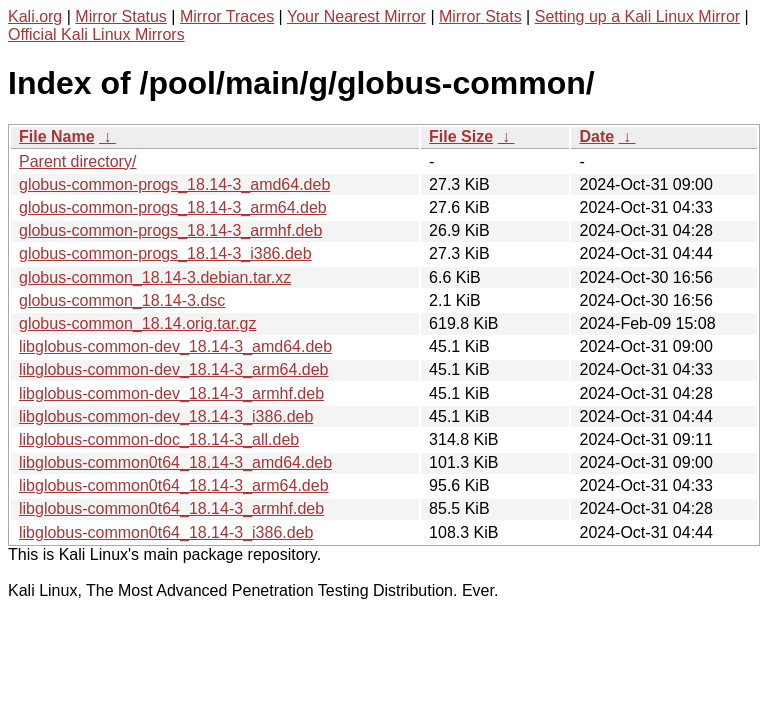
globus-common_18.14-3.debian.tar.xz (155, 277)
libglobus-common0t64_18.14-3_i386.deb (166, 532)
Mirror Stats (480, 16)
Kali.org (35, 16)
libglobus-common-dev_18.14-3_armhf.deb (171, 393)
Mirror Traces (227, 16)
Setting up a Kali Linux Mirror (637, 16)
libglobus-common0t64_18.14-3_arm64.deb (174, 485)
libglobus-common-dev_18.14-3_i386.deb (166, 416)
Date (596, 136)
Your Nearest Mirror (356, 16)
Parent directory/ (77, 161)
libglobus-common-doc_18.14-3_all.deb (159, 439)
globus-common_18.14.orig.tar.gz (137, 323)
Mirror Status (121, 16)
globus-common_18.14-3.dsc (122, 300)
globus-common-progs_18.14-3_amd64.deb (174, 184)
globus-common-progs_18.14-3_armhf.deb (170, 230)
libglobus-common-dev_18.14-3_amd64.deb (175, 346)
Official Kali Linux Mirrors (96, 34)
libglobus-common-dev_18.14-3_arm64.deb (174, 369)
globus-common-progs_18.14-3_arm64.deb (173, 207)
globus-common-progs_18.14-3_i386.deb (165, 253)
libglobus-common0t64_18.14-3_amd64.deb (175, 462)
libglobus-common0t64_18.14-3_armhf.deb (171, 508)
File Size (461, 136)
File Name (57, 136)
